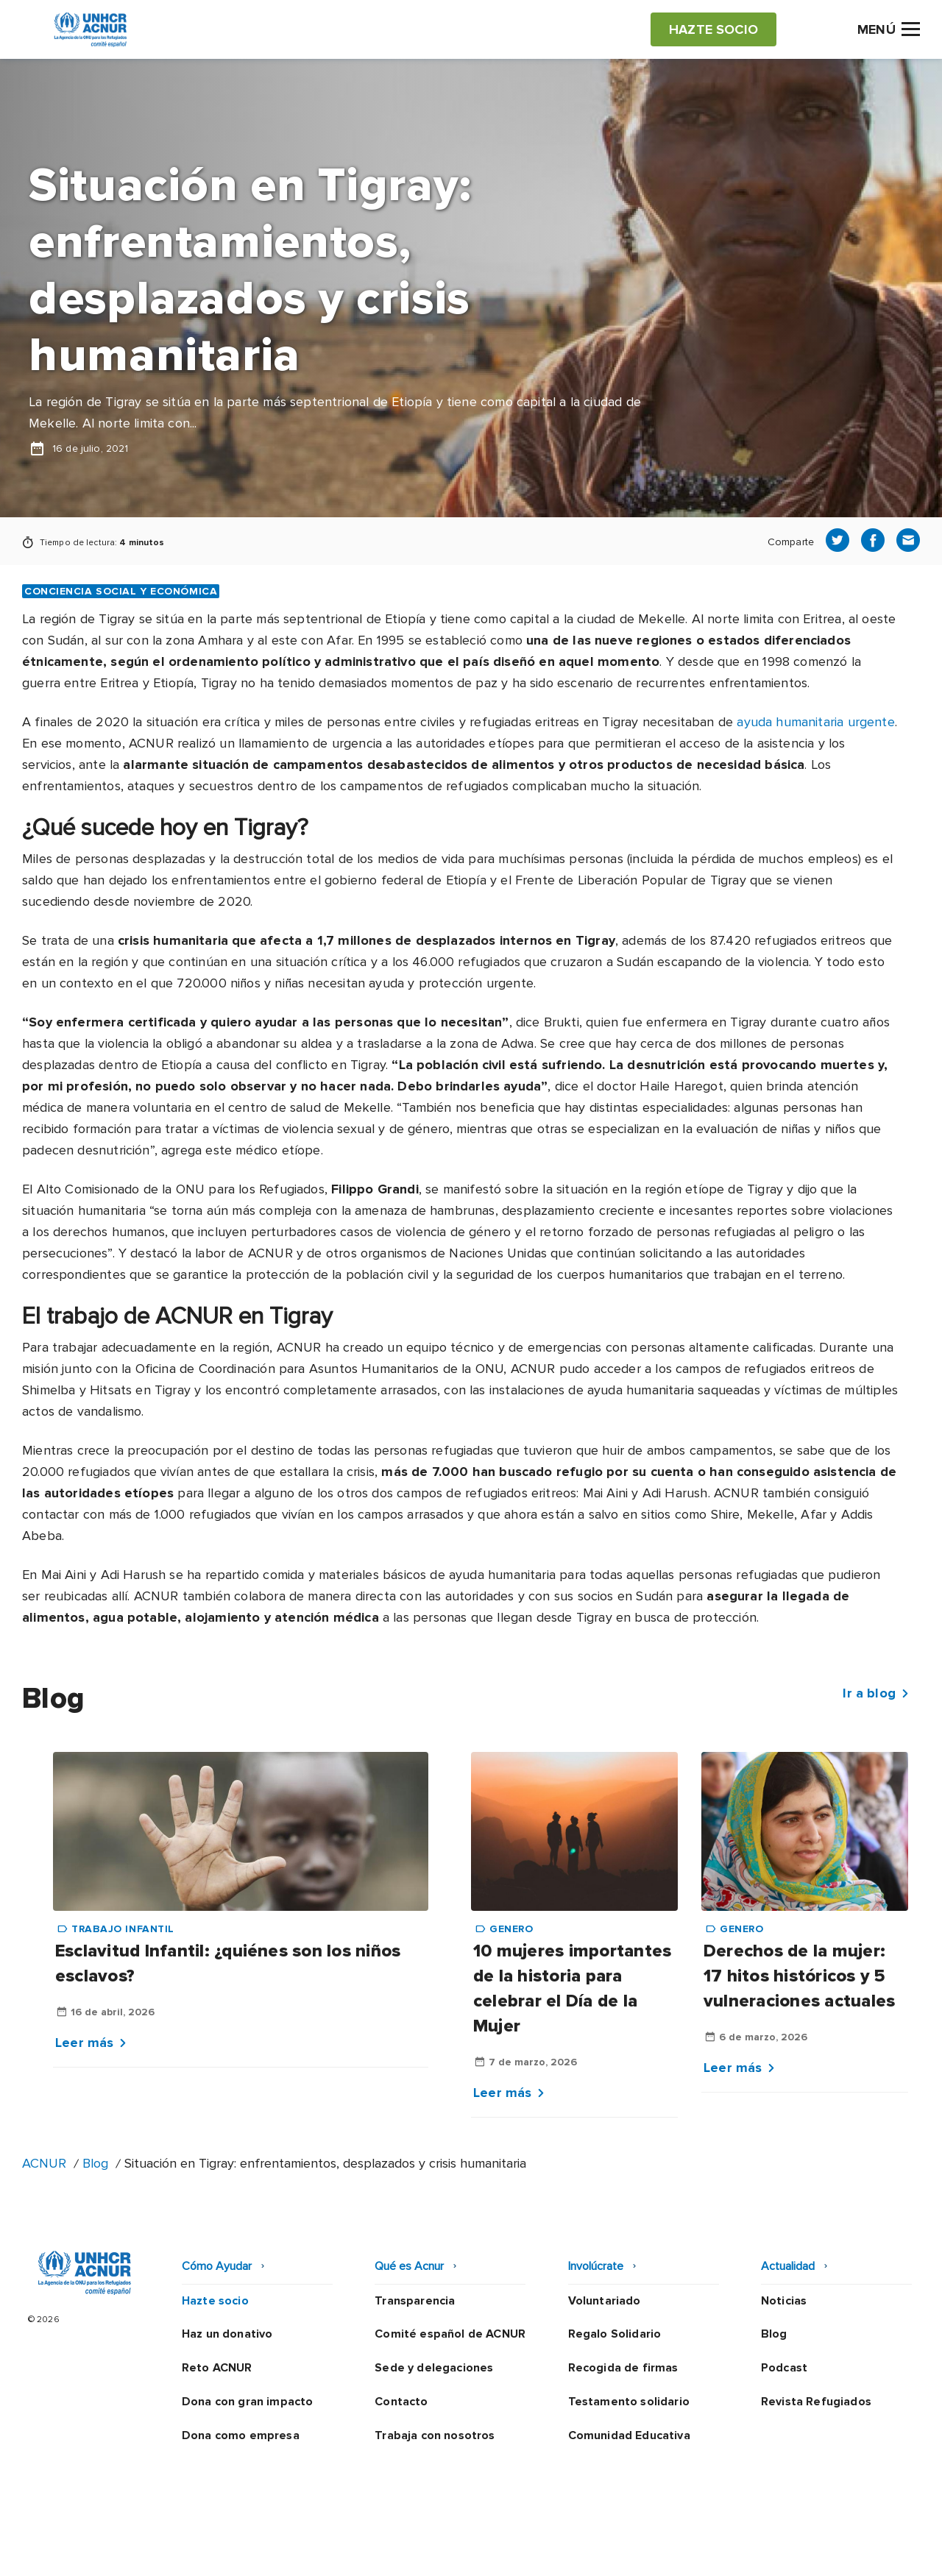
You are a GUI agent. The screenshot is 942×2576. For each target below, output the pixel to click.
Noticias (784, 2300)
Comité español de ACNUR (450, 2334)
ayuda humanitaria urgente (816, 722)
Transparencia (415, 2300)
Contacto (401, 2401)
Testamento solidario (629, 2401)
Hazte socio (215, 2300)
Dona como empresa (241, 2435)
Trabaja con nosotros (435, 2435)
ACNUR (44, 2163)
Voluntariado (604, 2300)
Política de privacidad (405, 2550)
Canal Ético (662, 2550)
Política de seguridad (548, 2550)
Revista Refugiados (816, 2401)
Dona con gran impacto (247, 2401)
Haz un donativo (227, 2334)
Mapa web (744, 2550)
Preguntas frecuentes (858, 2550)
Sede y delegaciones (434, 2367)
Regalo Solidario (615, 2334)
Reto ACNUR (217, 2367)
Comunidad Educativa (629, 2435)
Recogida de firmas (623, 2367)
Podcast (784, 2367)
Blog (95, 2163)
